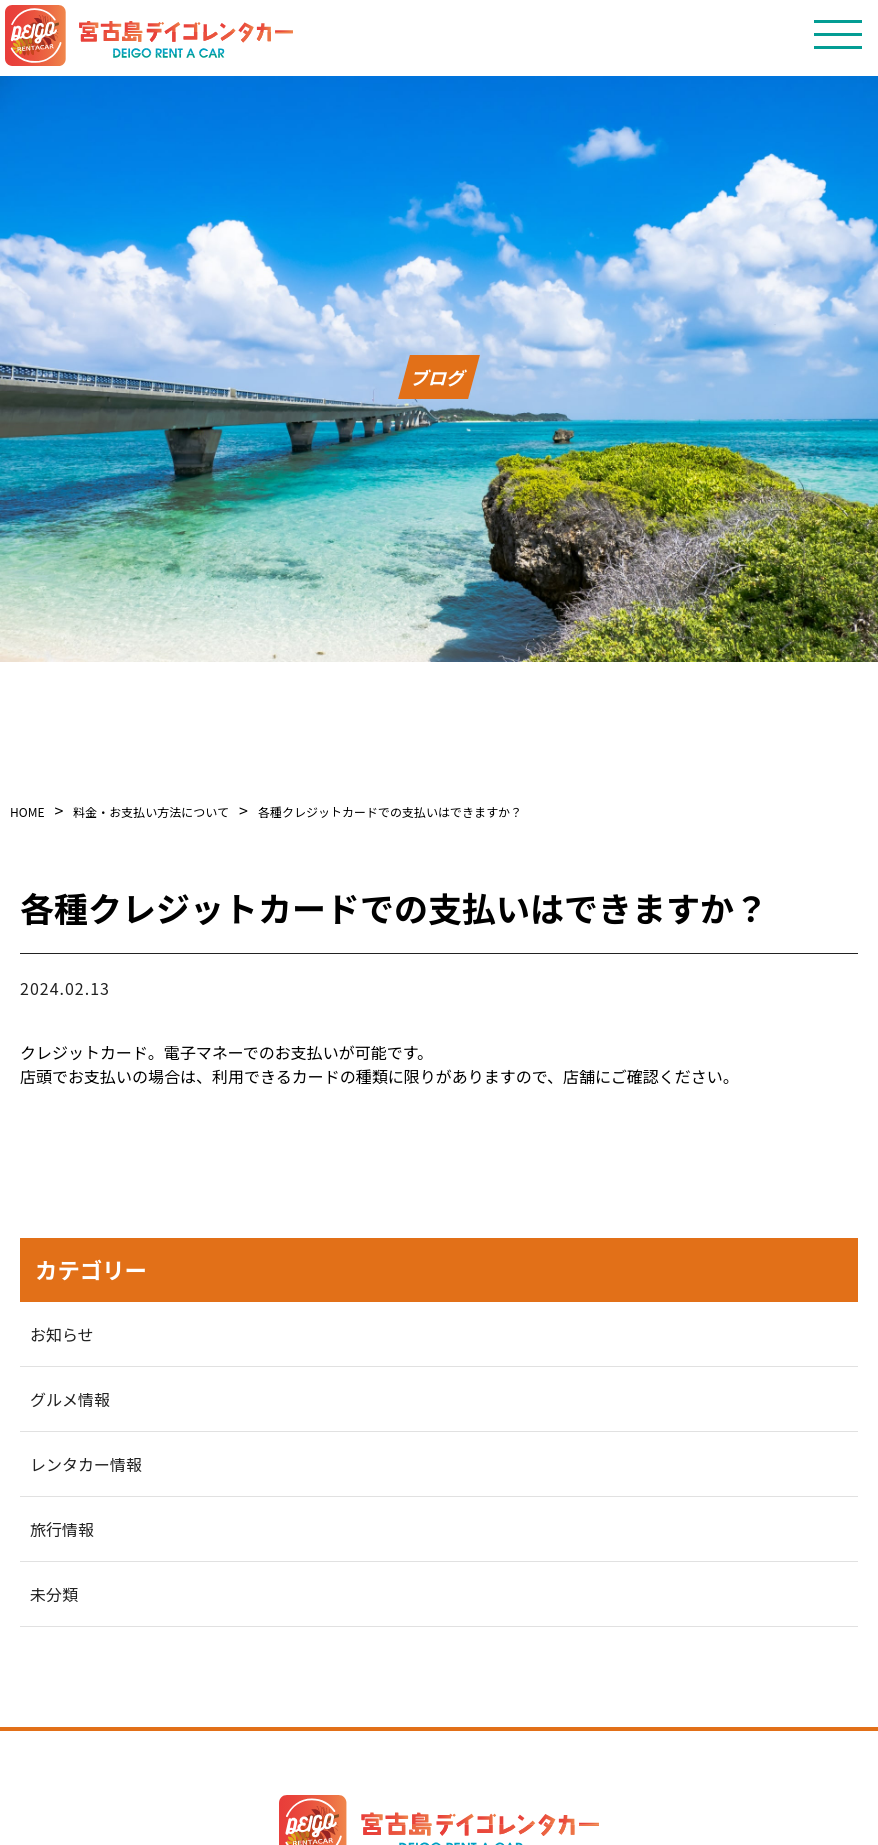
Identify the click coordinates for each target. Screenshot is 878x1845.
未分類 (54, 1594)
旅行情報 (62, 1529)
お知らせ (62, 1334)
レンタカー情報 (86, 1464)
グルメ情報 (70, 1399)
